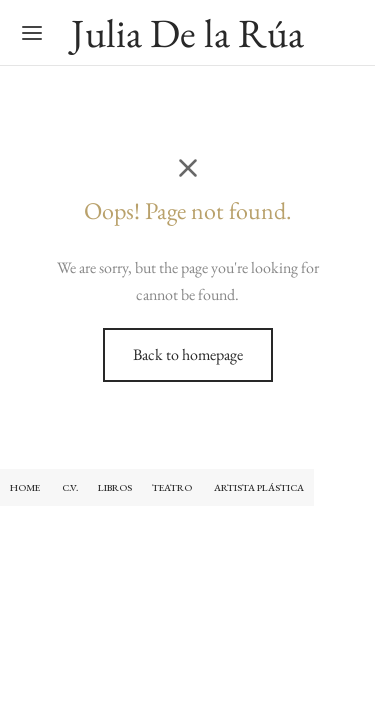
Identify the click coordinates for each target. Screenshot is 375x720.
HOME (25, 487)
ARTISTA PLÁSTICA (259, 487)
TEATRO (173, 487)
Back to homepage (188, 354)
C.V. (70, 487)
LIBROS (115, 487)
